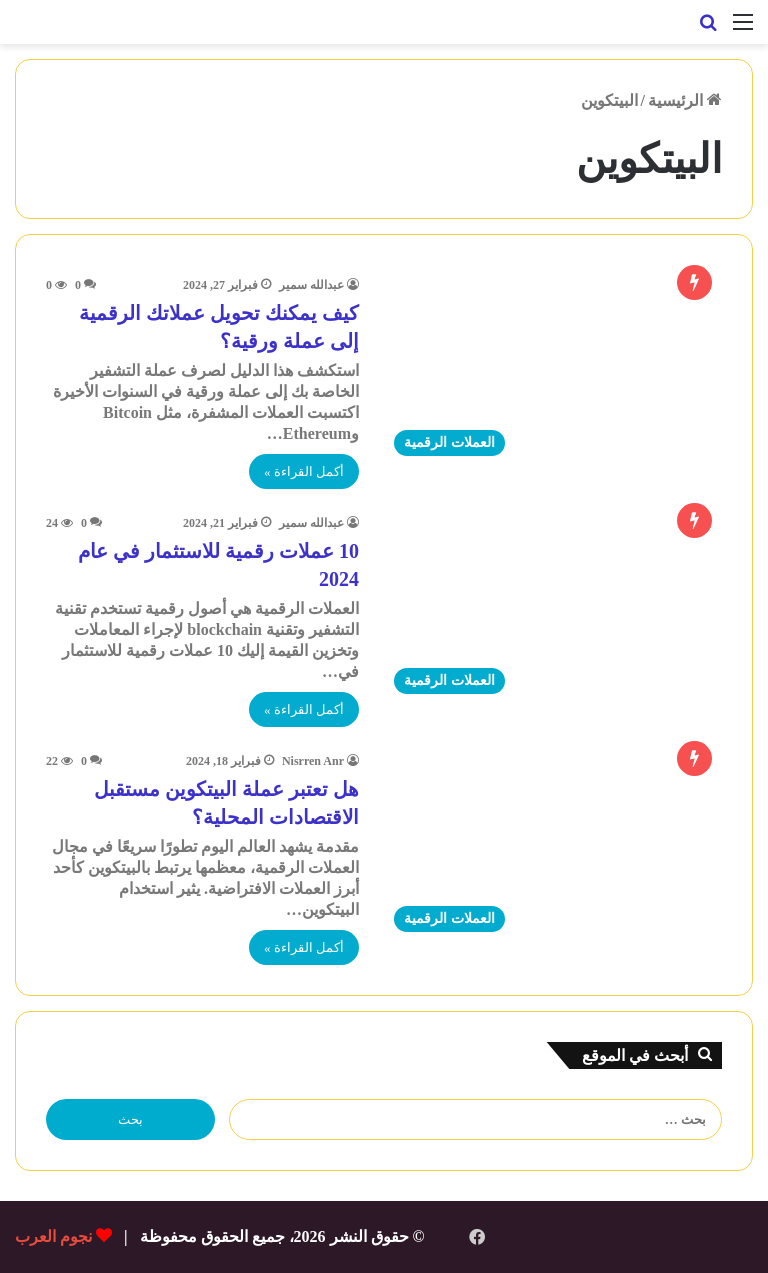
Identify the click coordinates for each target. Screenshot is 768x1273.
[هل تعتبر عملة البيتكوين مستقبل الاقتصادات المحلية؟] (553, 846)
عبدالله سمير (311, 285)
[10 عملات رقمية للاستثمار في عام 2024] (553, 608)
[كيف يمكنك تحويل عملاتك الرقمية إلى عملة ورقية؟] (553, 370)
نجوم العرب (53, 1236)
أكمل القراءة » (304, 471)
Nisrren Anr (313, 761)
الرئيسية (685, 100)
